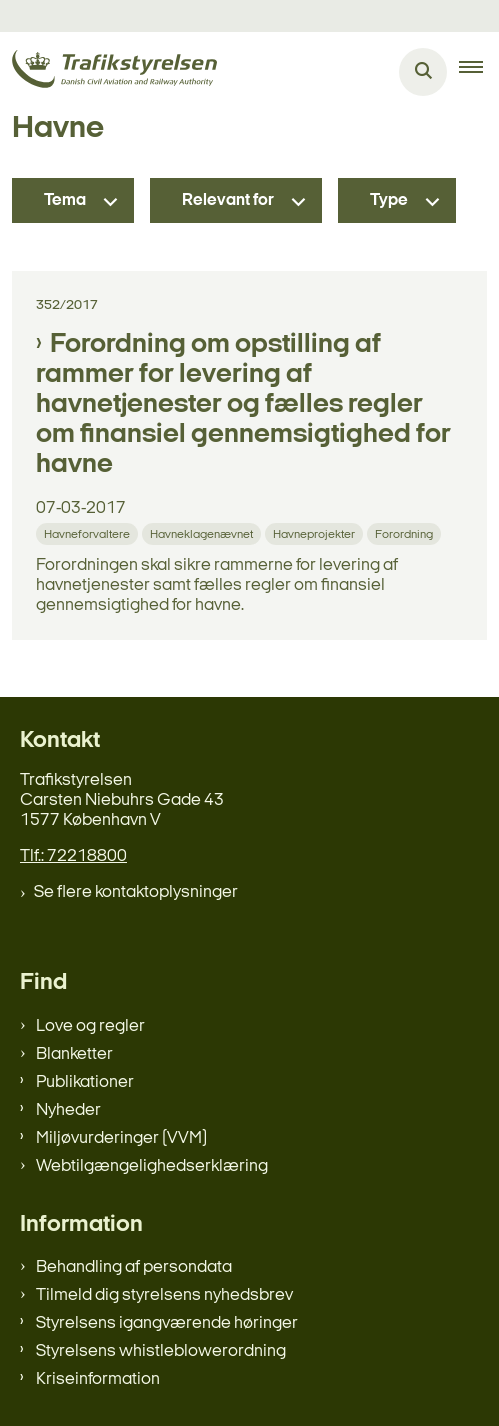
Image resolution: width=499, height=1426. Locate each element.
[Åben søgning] (423, 72)
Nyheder (68, 1110)
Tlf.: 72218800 (73, 856)
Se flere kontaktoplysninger (136, 892)
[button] (479, 72)
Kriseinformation (98, 1379)
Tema (65, 200)
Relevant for (228, 200)
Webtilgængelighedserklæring (152, 1166)
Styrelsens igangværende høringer (167, 1323)
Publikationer (85, 1082)
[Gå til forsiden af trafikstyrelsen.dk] (108, 72)
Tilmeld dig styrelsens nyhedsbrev (164, 1295)
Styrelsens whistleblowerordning (161, 1351)
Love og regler (90, 1026)
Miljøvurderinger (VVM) (121, 1138)
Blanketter (74, 1054)
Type (389, 200)
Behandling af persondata (134, 1267)
